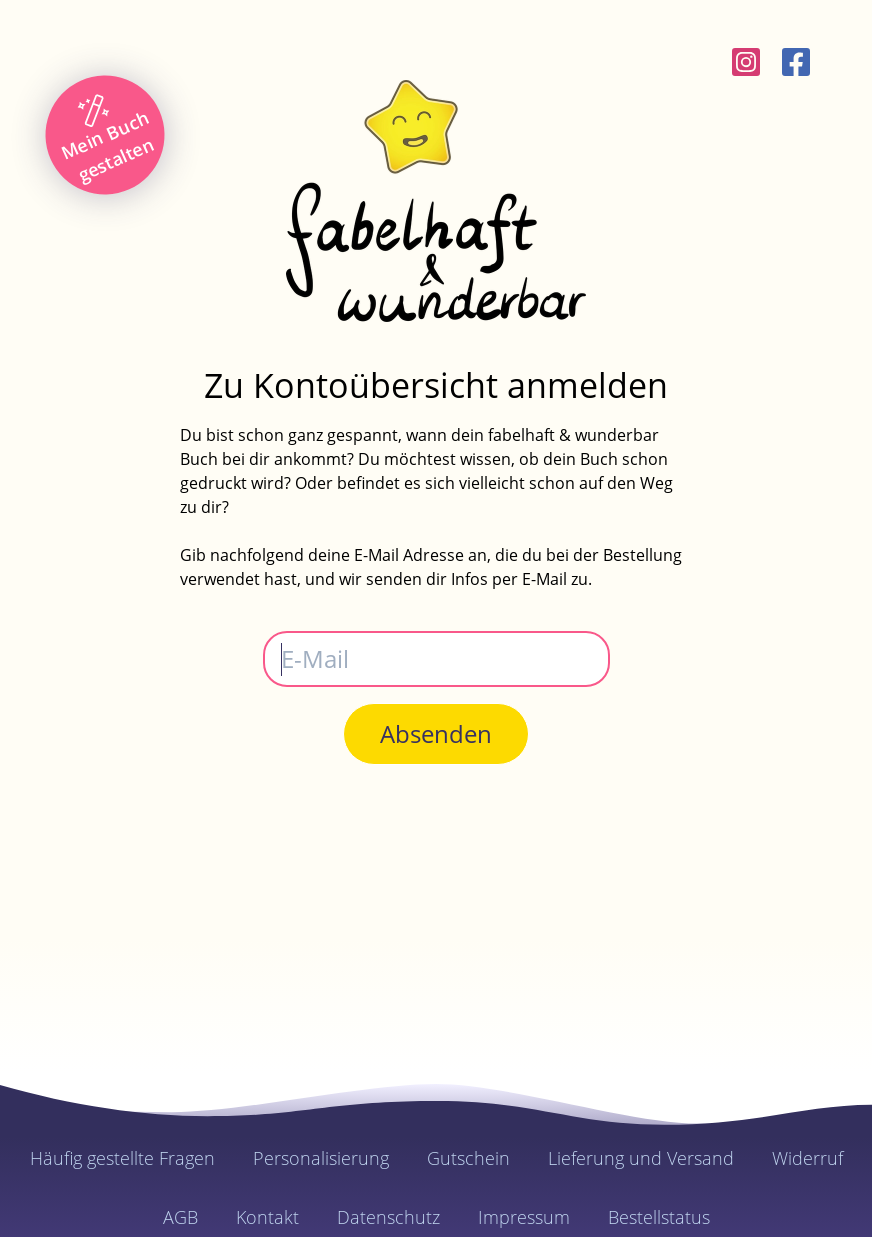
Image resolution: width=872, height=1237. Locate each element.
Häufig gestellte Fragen (122, 1158)
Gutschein (468, 1158)
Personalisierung (321, 1158)
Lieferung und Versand (641, 1158)
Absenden (436, 733)
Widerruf (807, 1158)
